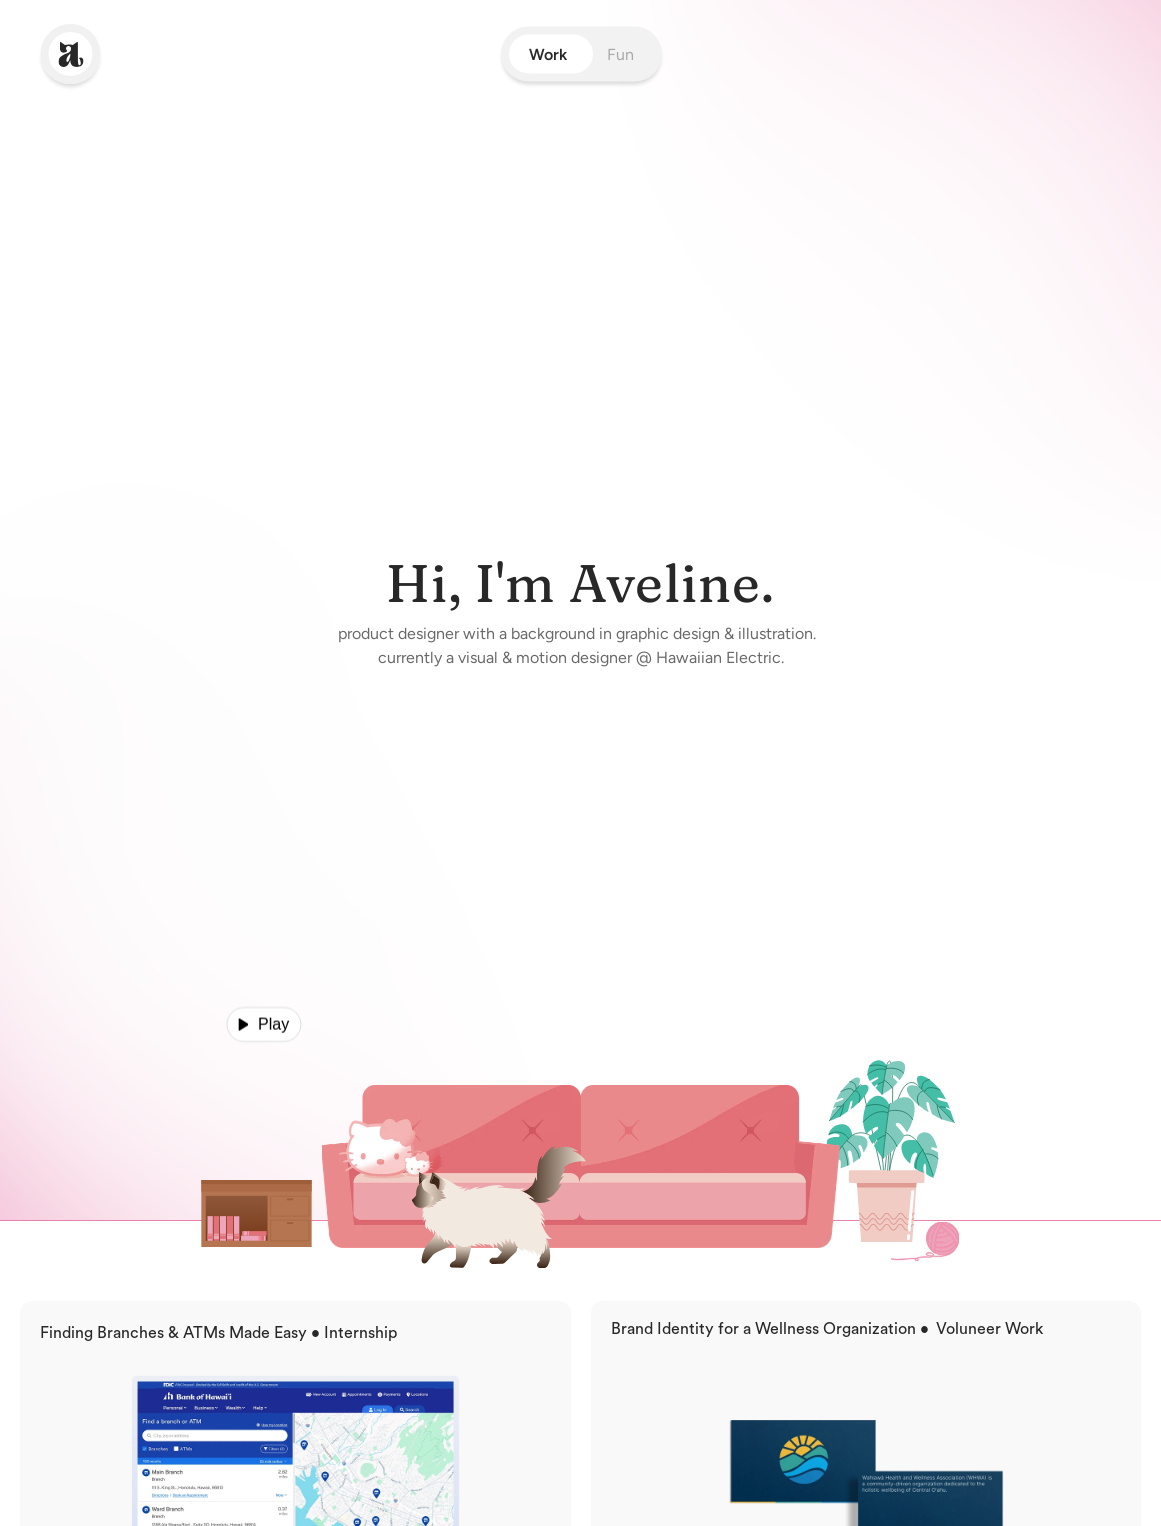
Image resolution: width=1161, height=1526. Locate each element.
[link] (70, 54)
